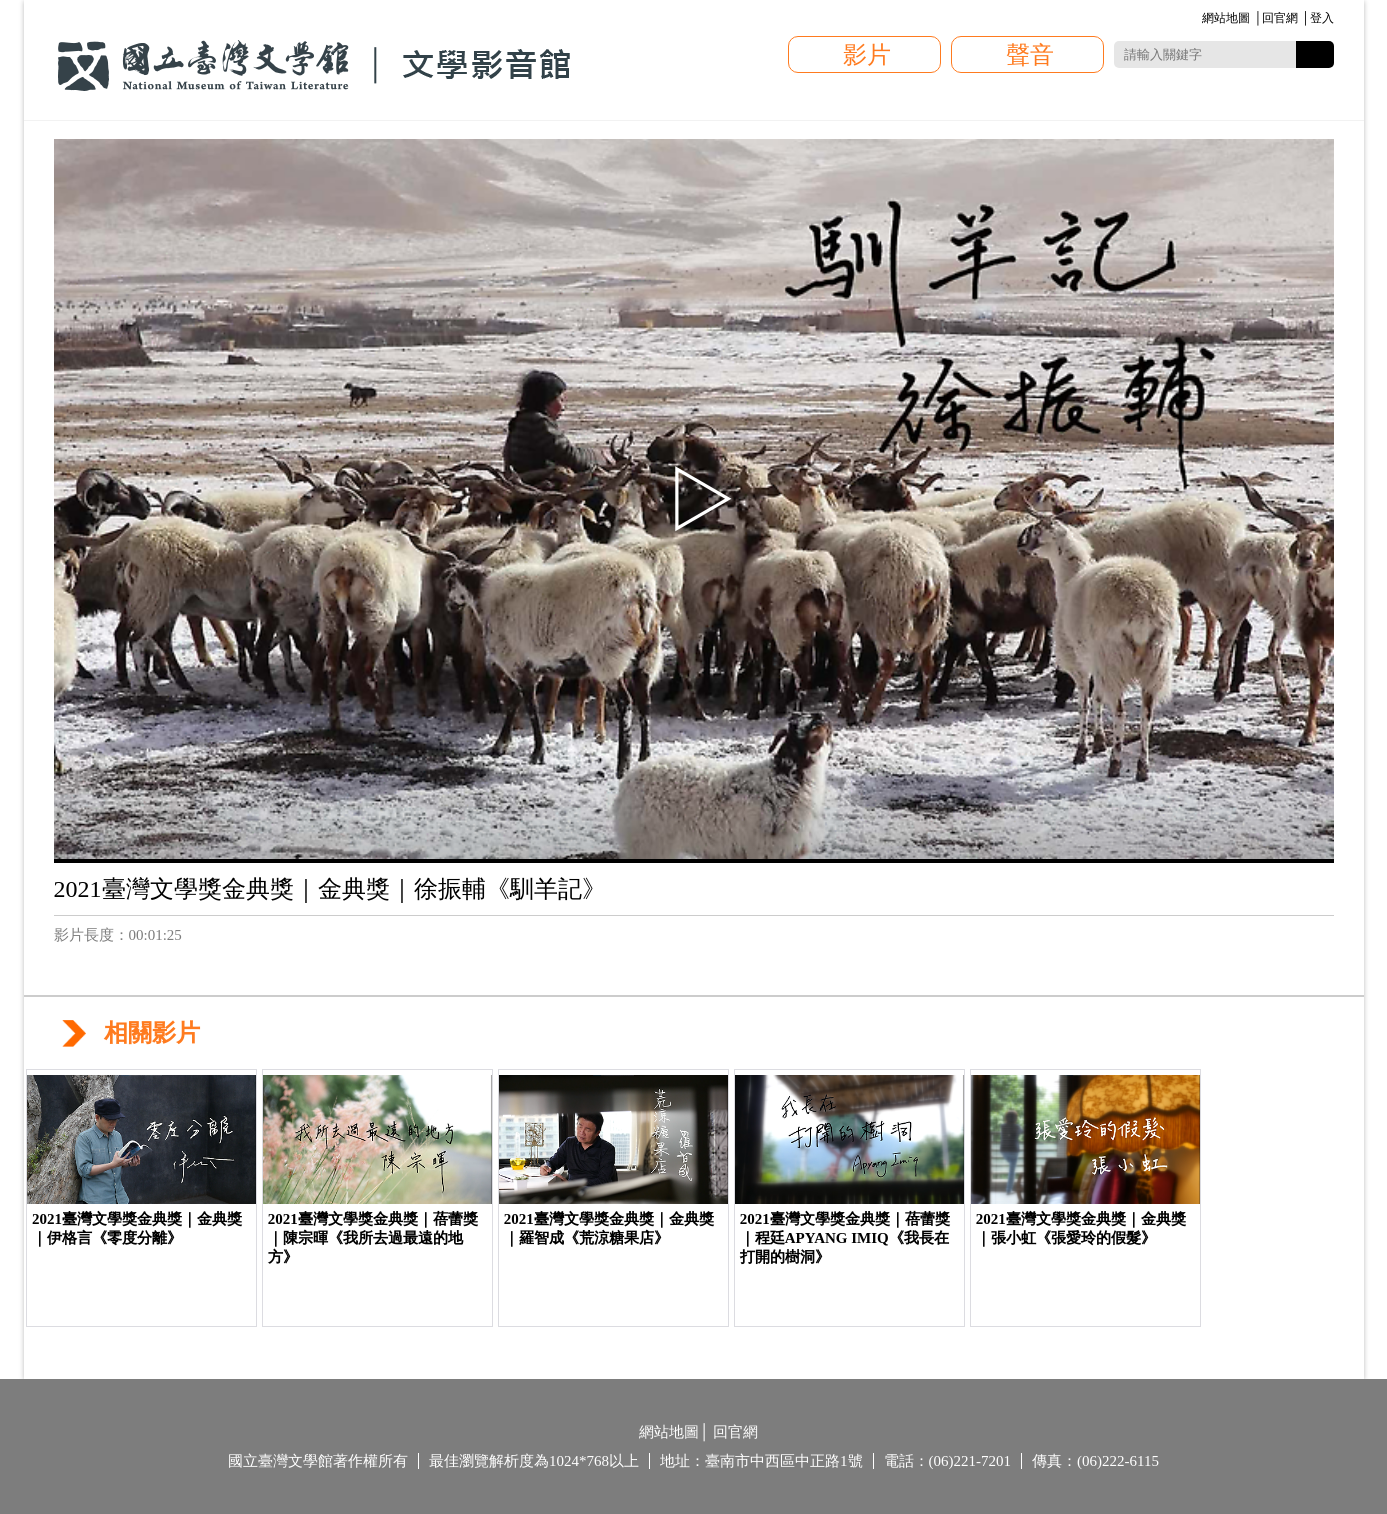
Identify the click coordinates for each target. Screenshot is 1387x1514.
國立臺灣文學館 (314, 66)
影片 (867, 55)
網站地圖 (1226, 18)
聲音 (1030, 55)
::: (1199, 19)
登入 (1322, 18)
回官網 (1280, 18)
